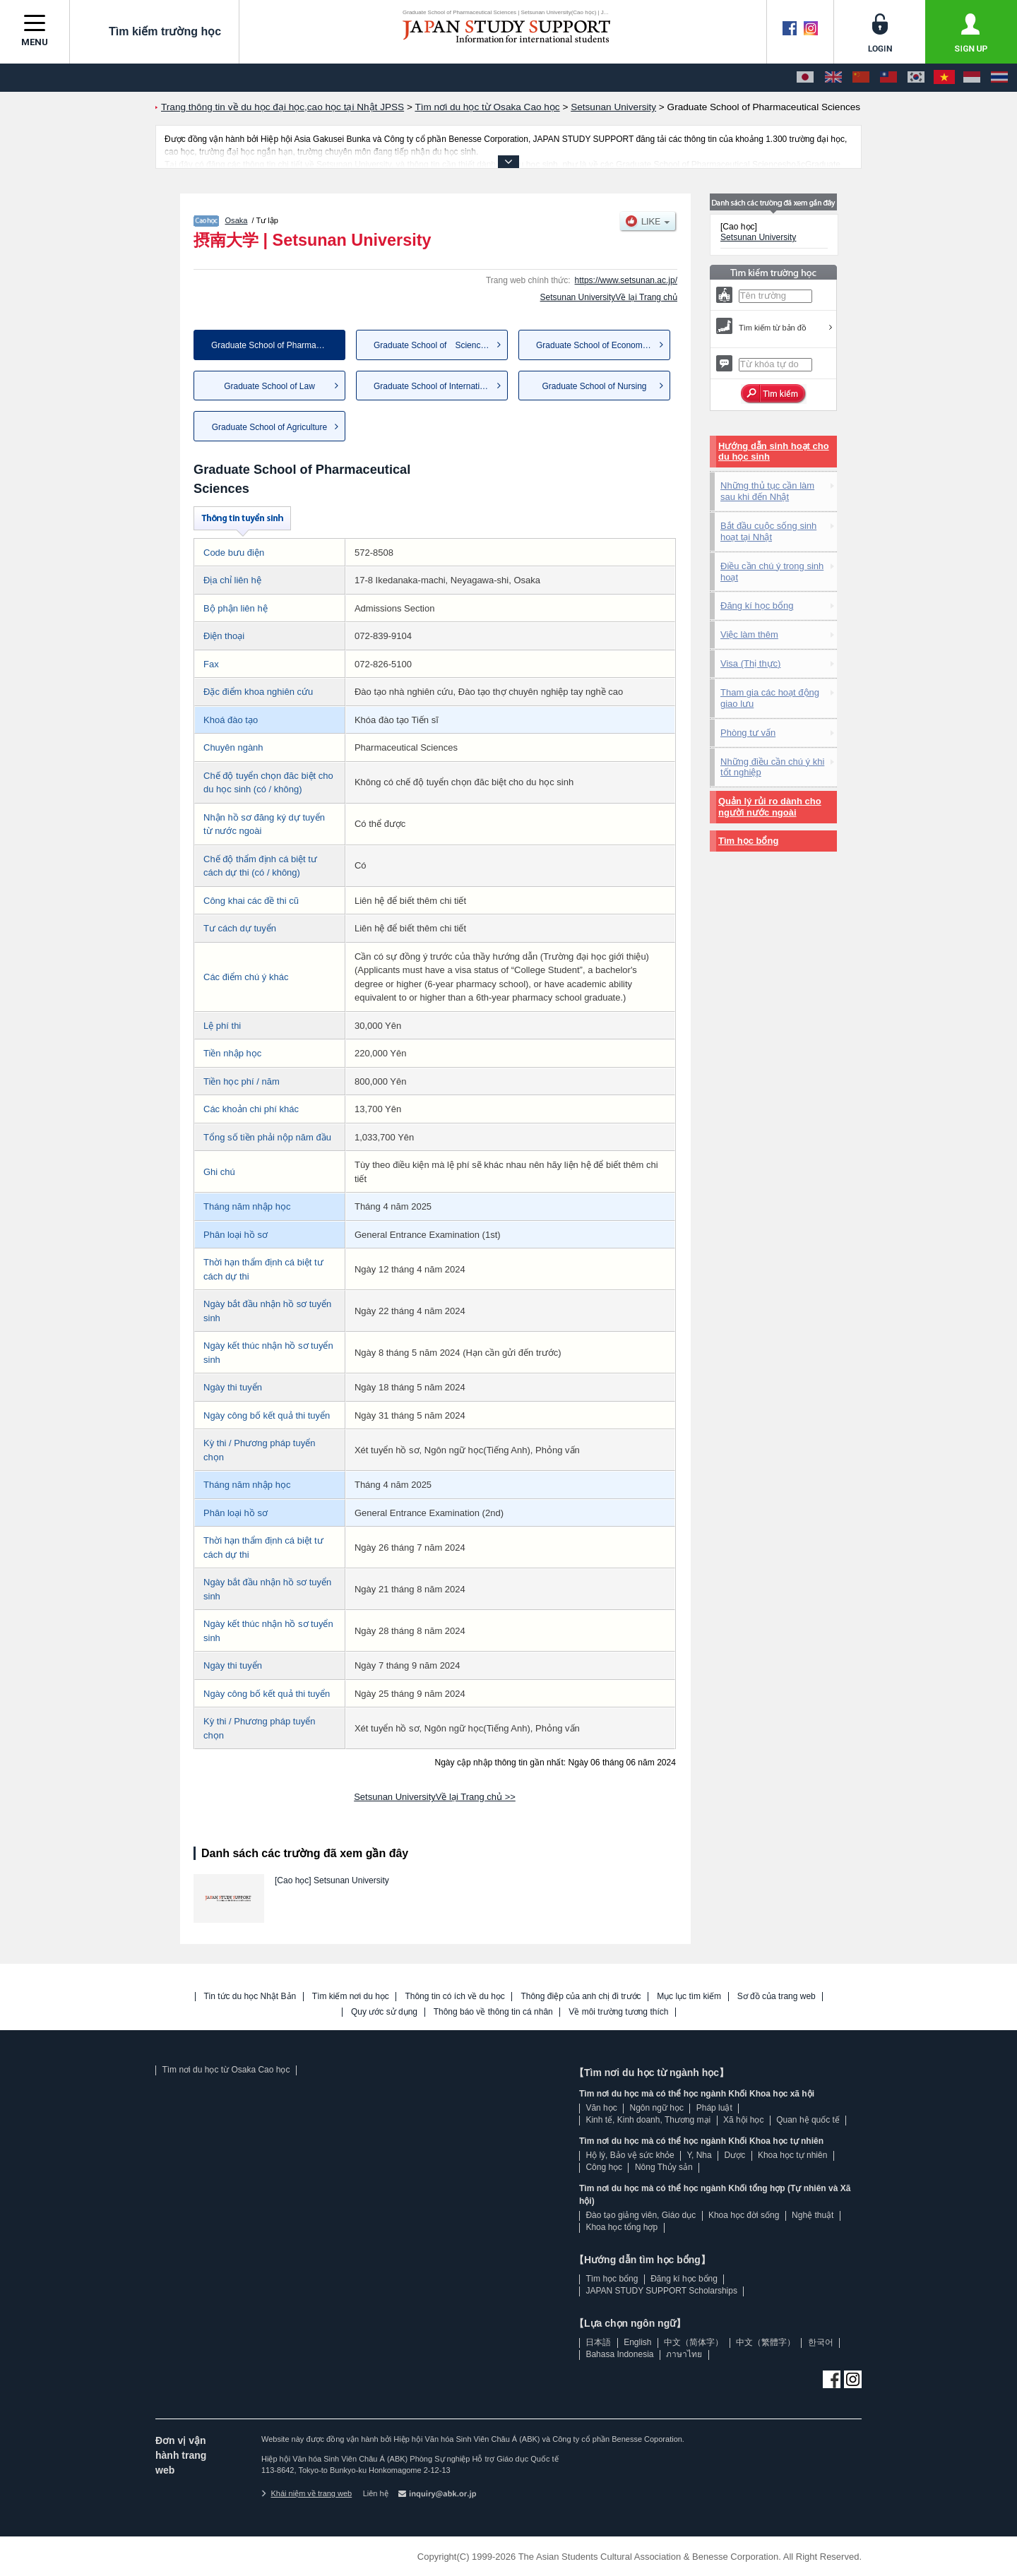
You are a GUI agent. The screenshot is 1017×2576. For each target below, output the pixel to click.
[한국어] (916, 77)
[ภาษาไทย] (999, 77)
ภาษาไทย (684, 2354)
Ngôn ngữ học (657, 2108)
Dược (734, 2155)
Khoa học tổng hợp (621, 2227)
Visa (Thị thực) (750, 663)
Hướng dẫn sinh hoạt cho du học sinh (773, 452)
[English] (833, 77)
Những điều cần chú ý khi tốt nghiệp (772, 767)
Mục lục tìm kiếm (689, 1996)
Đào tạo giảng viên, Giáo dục (640, 2215)
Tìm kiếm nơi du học (350, 1996)
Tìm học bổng (748, 840)
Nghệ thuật (812, 2215)
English (637, 2342)
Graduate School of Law (269, 386)
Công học (603, 2167)
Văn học (601, 2108)
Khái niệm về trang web (306, 2493)
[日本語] (805, 77)
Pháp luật (714, 2108)
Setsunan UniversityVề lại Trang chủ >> (435, 1796)
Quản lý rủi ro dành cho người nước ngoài (769, 807)
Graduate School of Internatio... (433, 386)
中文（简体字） (693, 2342)
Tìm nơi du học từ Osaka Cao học (226, 2070)
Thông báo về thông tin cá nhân (493, 2012)
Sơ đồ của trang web (776, 1996)
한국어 (820, 2342)
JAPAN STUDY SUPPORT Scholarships (661, 2291)
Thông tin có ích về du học (454, 1996)
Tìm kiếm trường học (154, 31)
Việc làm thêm (749, 634)
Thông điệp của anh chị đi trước (581, 1996)
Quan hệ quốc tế (808, 2120)
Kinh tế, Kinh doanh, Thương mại (647, 2120)
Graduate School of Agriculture (269, 427)
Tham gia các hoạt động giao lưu (769, 698)
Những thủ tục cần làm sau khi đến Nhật (767, 491)
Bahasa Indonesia (619, 2354)
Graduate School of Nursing (594, 386)
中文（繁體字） (765, 2342)
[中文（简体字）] (861, 77)
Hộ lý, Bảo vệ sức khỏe (629, 2155)
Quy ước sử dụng (384, 2012)
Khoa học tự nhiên (792, 2155)
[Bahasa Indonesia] (971, 77)
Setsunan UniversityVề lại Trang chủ (608, 297)
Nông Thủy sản (664, 2167)
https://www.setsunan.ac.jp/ (626, 280)
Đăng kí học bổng (756, 605)
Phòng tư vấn (747, 732)
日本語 (598, 2342)
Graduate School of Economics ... (599, 345)
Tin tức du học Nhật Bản (250, 1996)
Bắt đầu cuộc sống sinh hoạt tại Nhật (768, 531)
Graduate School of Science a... (436, 345)
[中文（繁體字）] (888, 77)
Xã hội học (743, 2120)
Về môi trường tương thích (618, 2012)
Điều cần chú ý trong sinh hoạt (771, 572)
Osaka (236, 220)
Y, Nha (699, 2155)
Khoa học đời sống (743, 2215)
